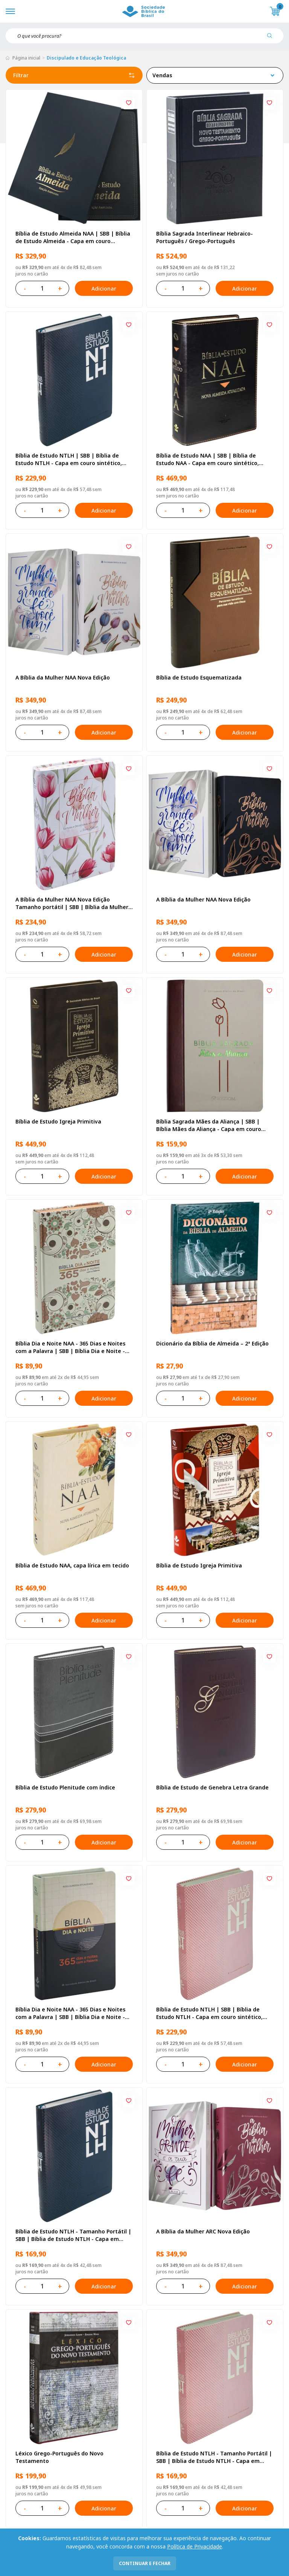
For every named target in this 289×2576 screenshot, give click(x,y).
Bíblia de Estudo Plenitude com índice (65, 1787)
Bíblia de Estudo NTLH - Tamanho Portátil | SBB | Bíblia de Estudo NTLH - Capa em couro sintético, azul (73, 2235)
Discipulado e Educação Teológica (86, 58)
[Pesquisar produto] (272, 38)
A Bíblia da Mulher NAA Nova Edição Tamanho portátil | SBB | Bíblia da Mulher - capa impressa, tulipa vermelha (73, 903)
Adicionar (103, 288)
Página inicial (26, 58)
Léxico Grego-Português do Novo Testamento (59, 2457)
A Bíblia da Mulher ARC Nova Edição (203, 2231)
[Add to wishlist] (129, 103)
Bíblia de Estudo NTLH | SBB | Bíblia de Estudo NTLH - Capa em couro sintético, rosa (209, 2013)
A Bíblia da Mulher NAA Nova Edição (62, 677)
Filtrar (74, 75)
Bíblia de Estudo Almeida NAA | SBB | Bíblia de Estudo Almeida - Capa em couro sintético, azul (72, 237)
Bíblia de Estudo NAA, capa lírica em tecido (72, 1565)
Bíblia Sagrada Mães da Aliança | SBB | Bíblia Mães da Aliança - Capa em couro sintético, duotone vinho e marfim (208, 1125)
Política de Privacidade (194, 2546)
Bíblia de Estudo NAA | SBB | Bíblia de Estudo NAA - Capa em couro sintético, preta (207, 459)
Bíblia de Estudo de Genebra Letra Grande (212, 1787)
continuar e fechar (144, 2563)
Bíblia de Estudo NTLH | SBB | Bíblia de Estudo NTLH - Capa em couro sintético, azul (68, 459)
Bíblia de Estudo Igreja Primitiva (58, 1121)
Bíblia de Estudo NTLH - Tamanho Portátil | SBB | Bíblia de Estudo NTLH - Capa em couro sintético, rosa (214, 2457)
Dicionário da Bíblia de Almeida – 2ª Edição (212, 1343)
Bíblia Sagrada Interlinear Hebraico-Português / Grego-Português (204, 237)
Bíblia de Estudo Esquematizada (199, 677)
